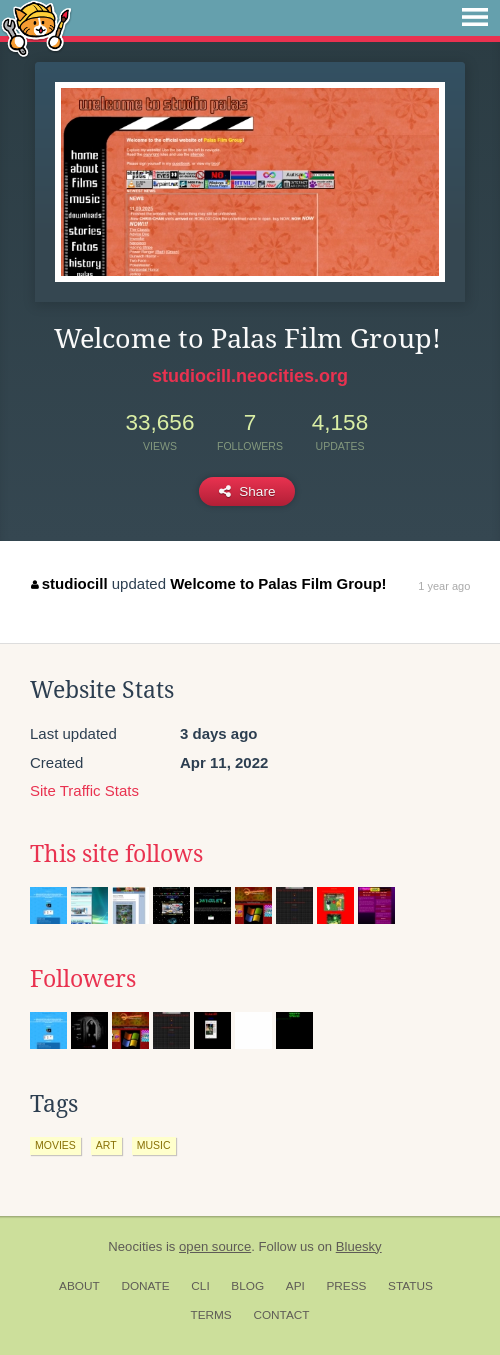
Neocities (135, 1246)
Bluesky (359, 1246)
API (295, 1286)
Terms (210, 1315)
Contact (281, 1315)
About (79, 1286)
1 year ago (444, 586)
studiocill (69, 583)
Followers (83, 979)
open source (215, 1246)
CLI (200, 1286)
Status (410, 1286)
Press (346, 1286)
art (106, 1145)
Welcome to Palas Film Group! (278, 583)
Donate (145, 1286)
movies (55, 1145)
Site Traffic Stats (84, 790)
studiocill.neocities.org (250, 376)
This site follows (116, 854)
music (154, 1145)
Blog (247, 1286)
